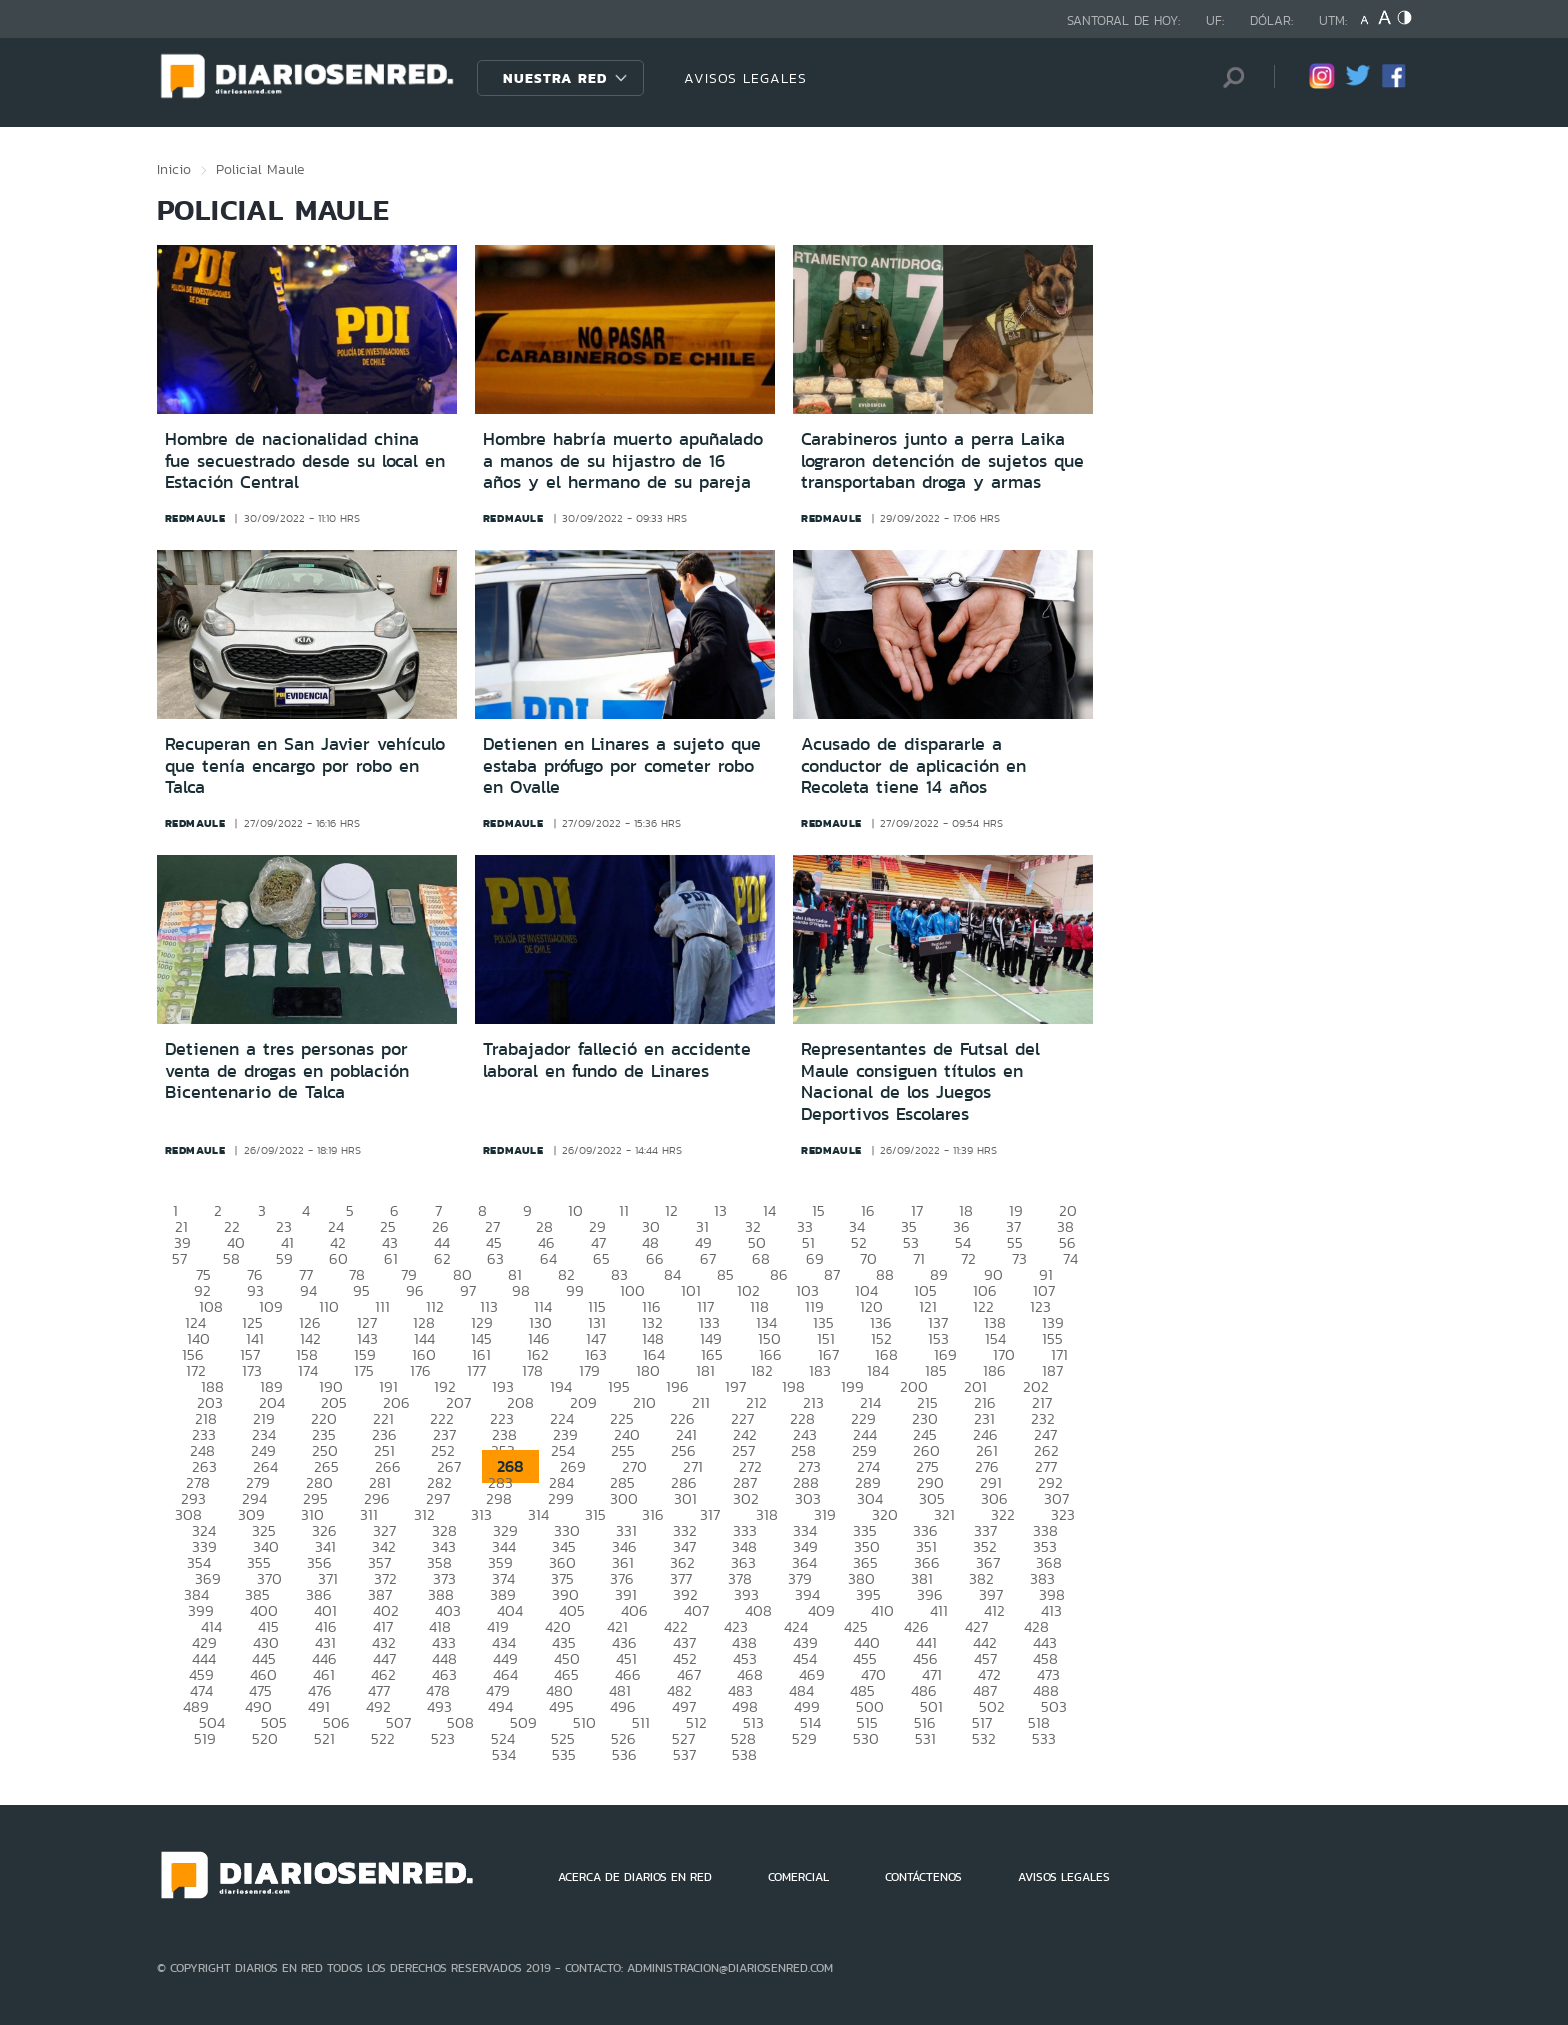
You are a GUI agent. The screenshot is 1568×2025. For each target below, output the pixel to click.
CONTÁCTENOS (923, 1877)
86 (779, 1274)
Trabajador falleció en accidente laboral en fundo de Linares (617, 1060)
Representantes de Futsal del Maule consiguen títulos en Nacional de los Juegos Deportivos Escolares (920, 1081)
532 (984, 1738)
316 (653, 1514)
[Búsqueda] (1229, 77)
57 (179, 1258)
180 (648, 1370)
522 (383, 1738)
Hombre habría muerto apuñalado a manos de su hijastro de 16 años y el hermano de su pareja (623, 460)
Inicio (174, 169)
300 (624, 1498)
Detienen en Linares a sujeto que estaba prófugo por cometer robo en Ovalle (622, 765)
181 (705, 1370)
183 (820, 1370)
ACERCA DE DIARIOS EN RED (635, 1877)
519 (205, 1738)
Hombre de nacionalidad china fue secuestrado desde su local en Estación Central (305, 460)
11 (624, 1210)
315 (595, 1514)
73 (1019, 1258)
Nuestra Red (555, 78)
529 (804, 1738)
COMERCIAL (798, 1877)
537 (684, 1754)
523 (443, 1738)
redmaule (195, 518)
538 (744, 1754)
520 (265, 1738)
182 (762, 1370)
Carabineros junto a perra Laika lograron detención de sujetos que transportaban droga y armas (942, 460)
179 (589, 1370)
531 (925, 1738)
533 (1044, 1738)
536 (624, 1754)
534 (504, 1754)
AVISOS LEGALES (745, 78)
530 (866, 1738)
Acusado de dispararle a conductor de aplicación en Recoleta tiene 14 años (913, 765)
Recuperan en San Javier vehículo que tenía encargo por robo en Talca (305, 765)
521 (324, 1738)
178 (532, 1370)
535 (564, 1754)
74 (1070, 1258)
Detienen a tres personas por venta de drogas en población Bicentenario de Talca (287, 1070)
